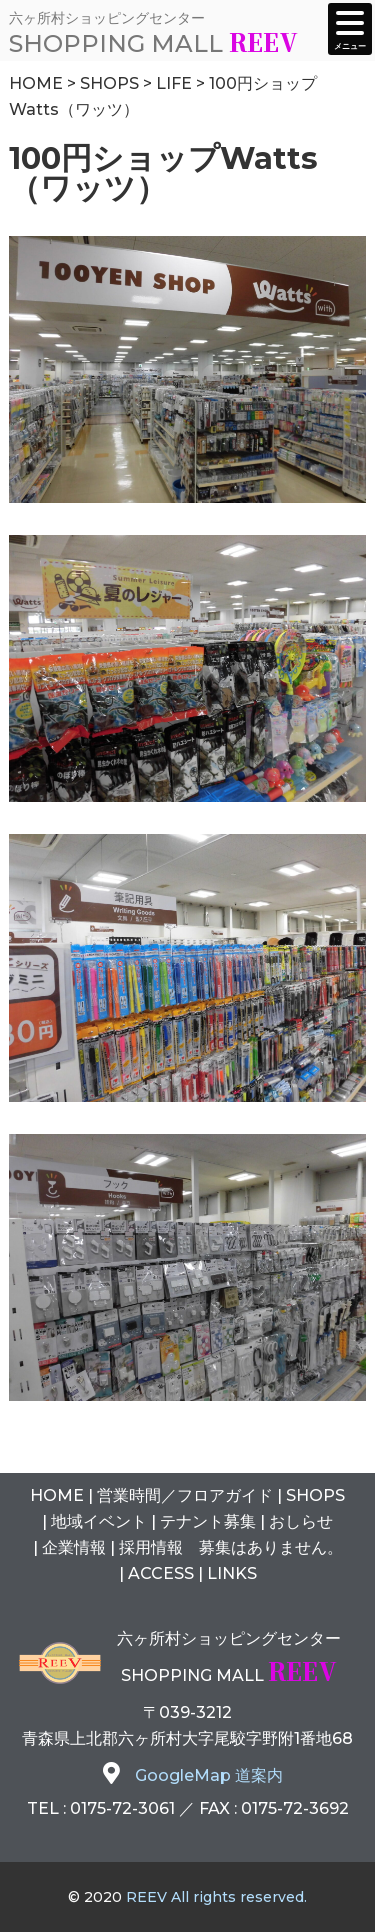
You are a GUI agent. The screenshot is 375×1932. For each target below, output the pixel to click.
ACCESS (161, 1573)
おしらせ (301, 1521)
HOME (57, 1495)
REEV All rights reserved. (216, 1897)
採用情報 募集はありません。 (231, 1547)
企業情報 (74, 1547)
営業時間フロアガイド (185, 1495)
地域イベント (99, 1521)
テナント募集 (208, 1521)
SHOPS (315, 1495)
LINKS (232, 1573)
